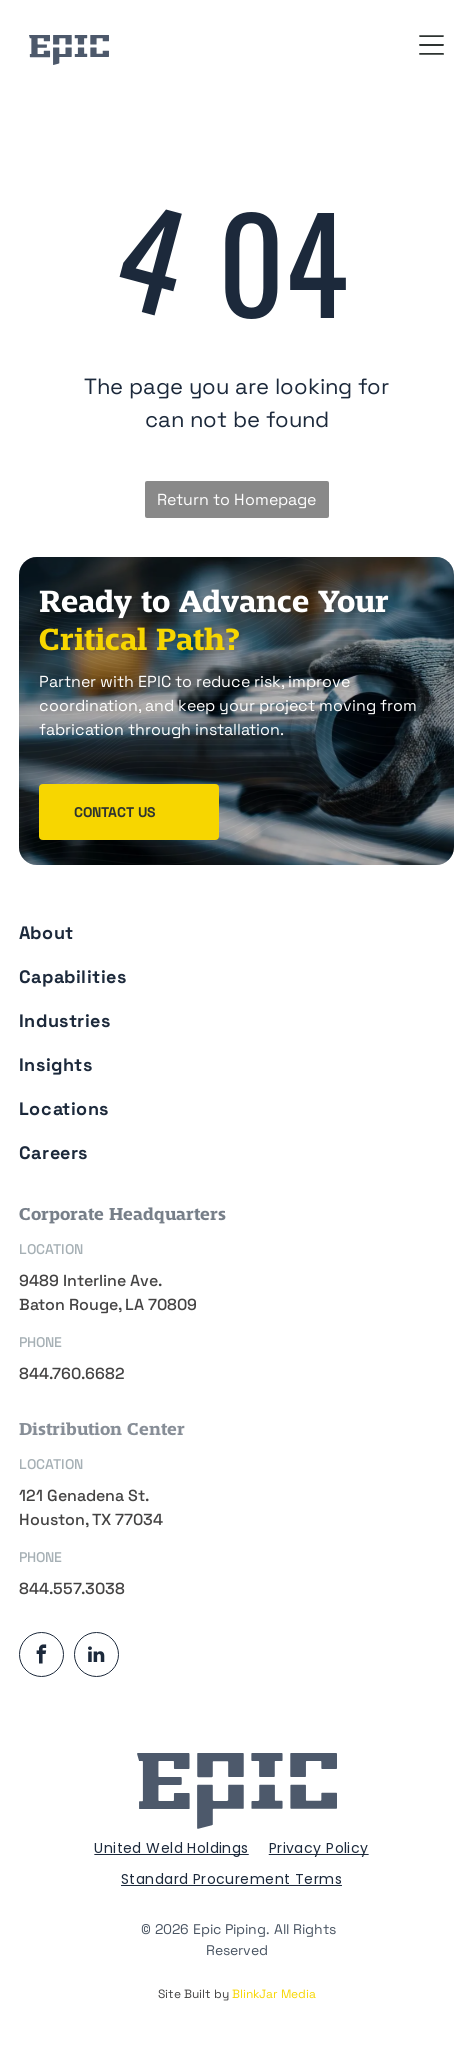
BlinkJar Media (274, 1994)
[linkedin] (96, 1657)
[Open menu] (431, 45)
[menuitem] (232, 926)
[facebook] (41, 1657)
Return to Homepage (236, 499)
